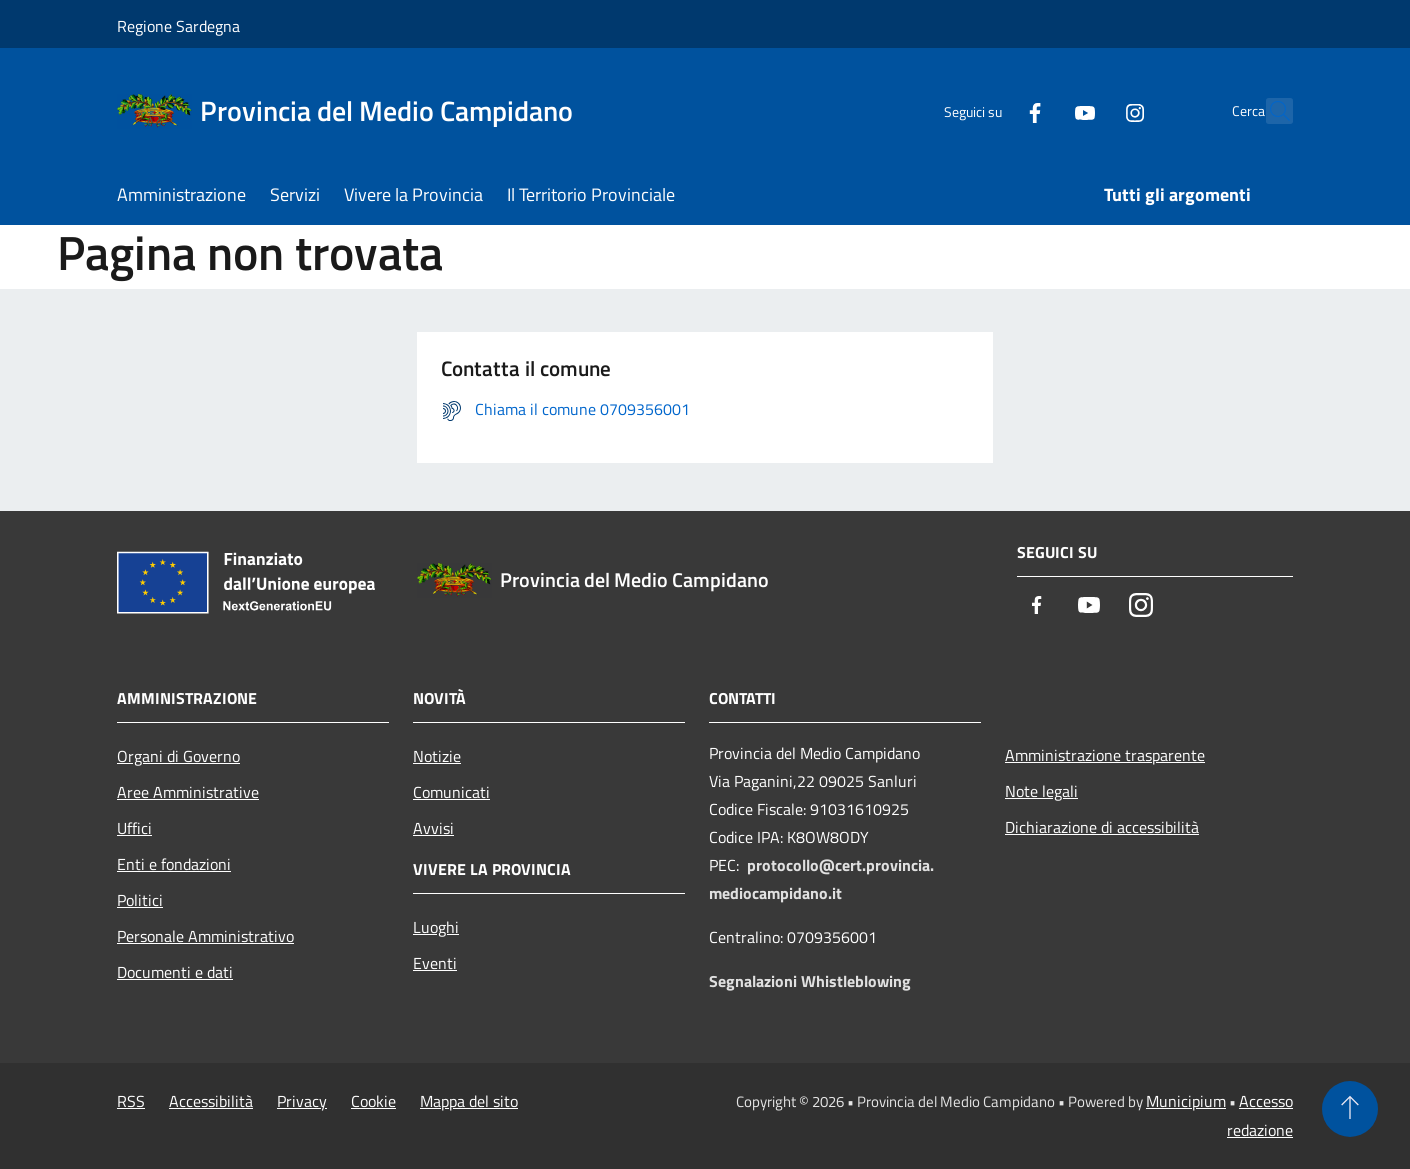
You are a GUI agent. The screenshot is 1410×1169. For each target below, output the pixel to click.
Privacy (302, 1101)
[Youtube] (1041, 110)
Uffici (134, 828)
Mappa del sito (469, 1101)
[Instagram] (1091, 110)
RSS (131, 1101)
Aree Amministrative (188, 792)
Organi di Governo (178, 756)
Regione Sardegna (178, 26)
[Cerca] (1269, 111)
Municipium (1186, 1101)
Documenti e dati (175, 972)
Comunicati (451, 792)
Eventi (435, 963)
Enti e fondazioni (174, 864)
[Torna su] (1350, 1109)
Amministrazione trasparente (1105, 755)
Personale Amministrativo (205, 936)
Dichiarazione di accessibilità (1102, 827)
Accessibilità (211, 1101)
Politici (140, 900)
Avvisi (433, 828)
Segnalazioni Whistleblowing (810, 981)
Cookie (373, 1101)
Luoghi (436, 927)
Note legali (1041, 791)
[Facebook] (991, 110)
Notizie (437, 756)
